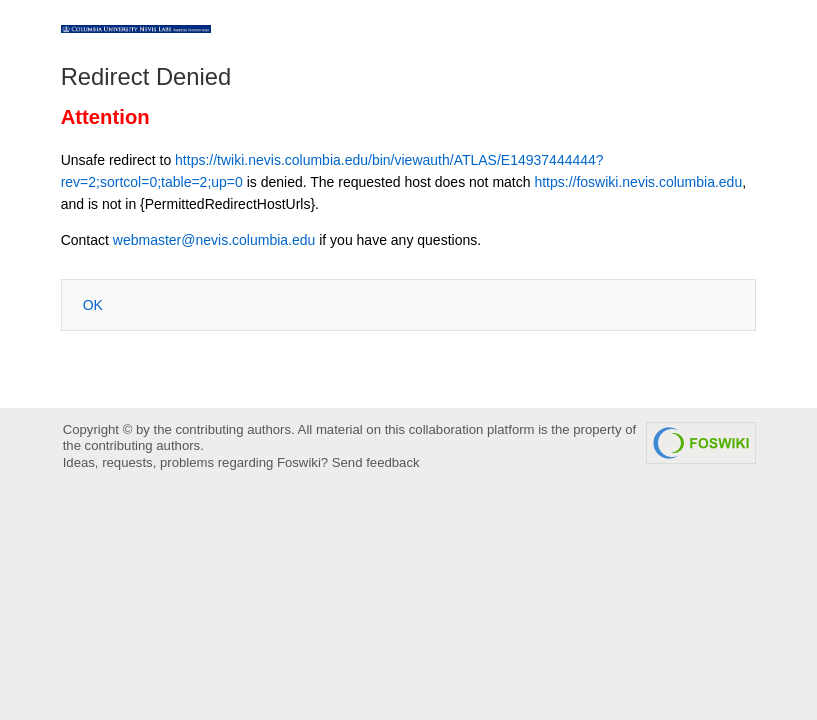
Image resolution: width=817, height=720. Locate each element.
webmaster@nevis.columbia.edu (214, 240)
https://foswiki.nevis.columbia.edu (638, 182)
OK (93, 305)
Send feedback (376, 462)
